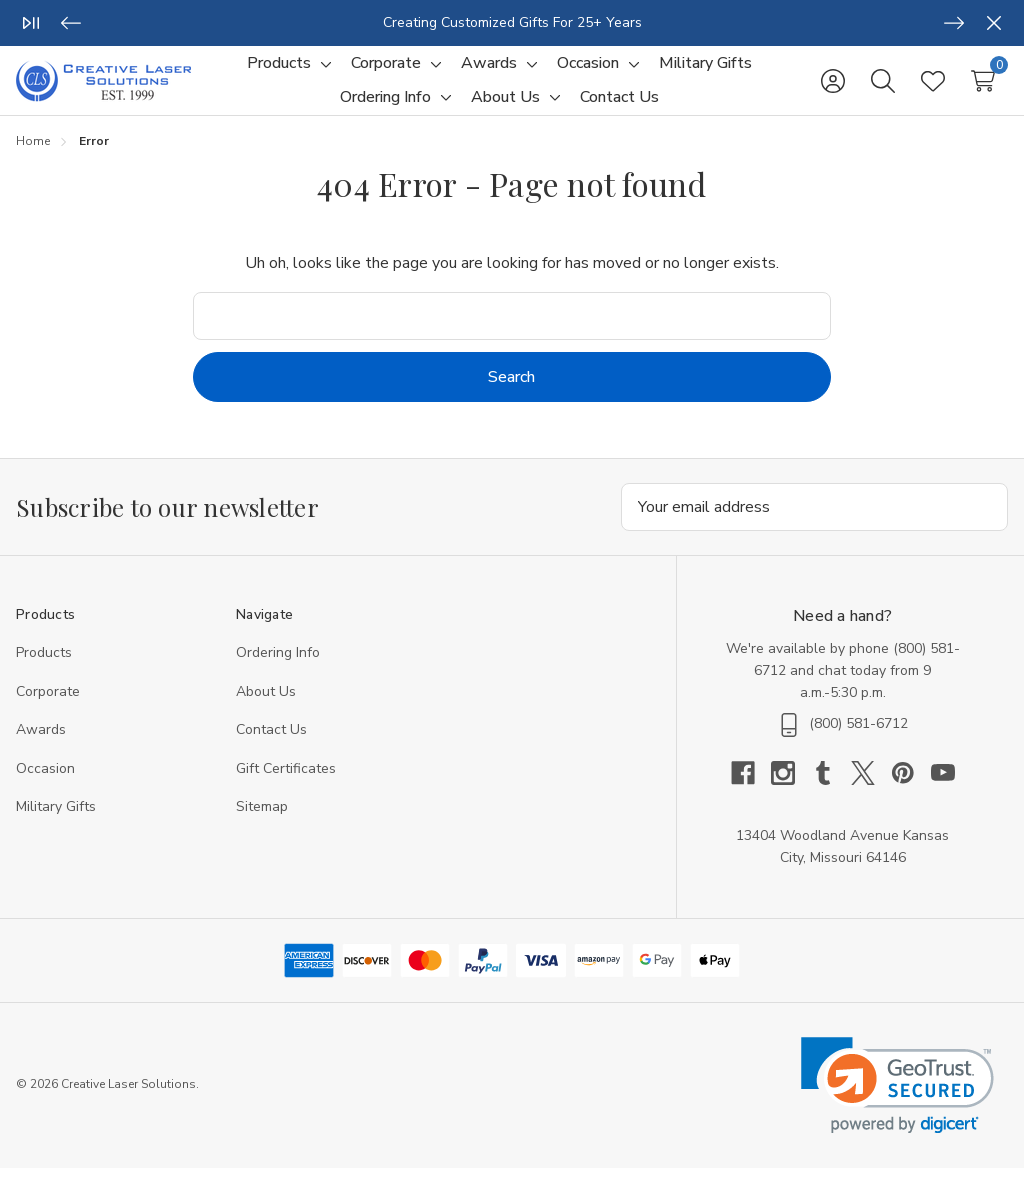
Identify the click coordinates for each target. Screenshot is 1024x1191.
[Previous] (71, 23)
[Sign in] (833, 92)
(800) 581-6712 (858, 746)
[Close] (994, 23)
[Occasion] (588, 75)
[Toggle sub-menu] (323, 75)
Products (44, 675)
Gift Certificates (286, 791)
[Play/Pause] (31, 23)
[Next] (954, 23)
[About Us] (505, 109)
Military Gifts (56, 829)
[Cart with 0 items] (983, 92)
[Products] (279, 75)
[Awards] (489, 75)
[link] (897, 1108)
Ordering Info (278, 675)
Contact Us (271, 752)
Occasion (45, 791)
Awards (41, 752)
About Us (266, 714)
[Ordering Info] (385, 109)
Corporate (48, 714)
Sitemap (262, 829)
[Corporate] (386, 75)
